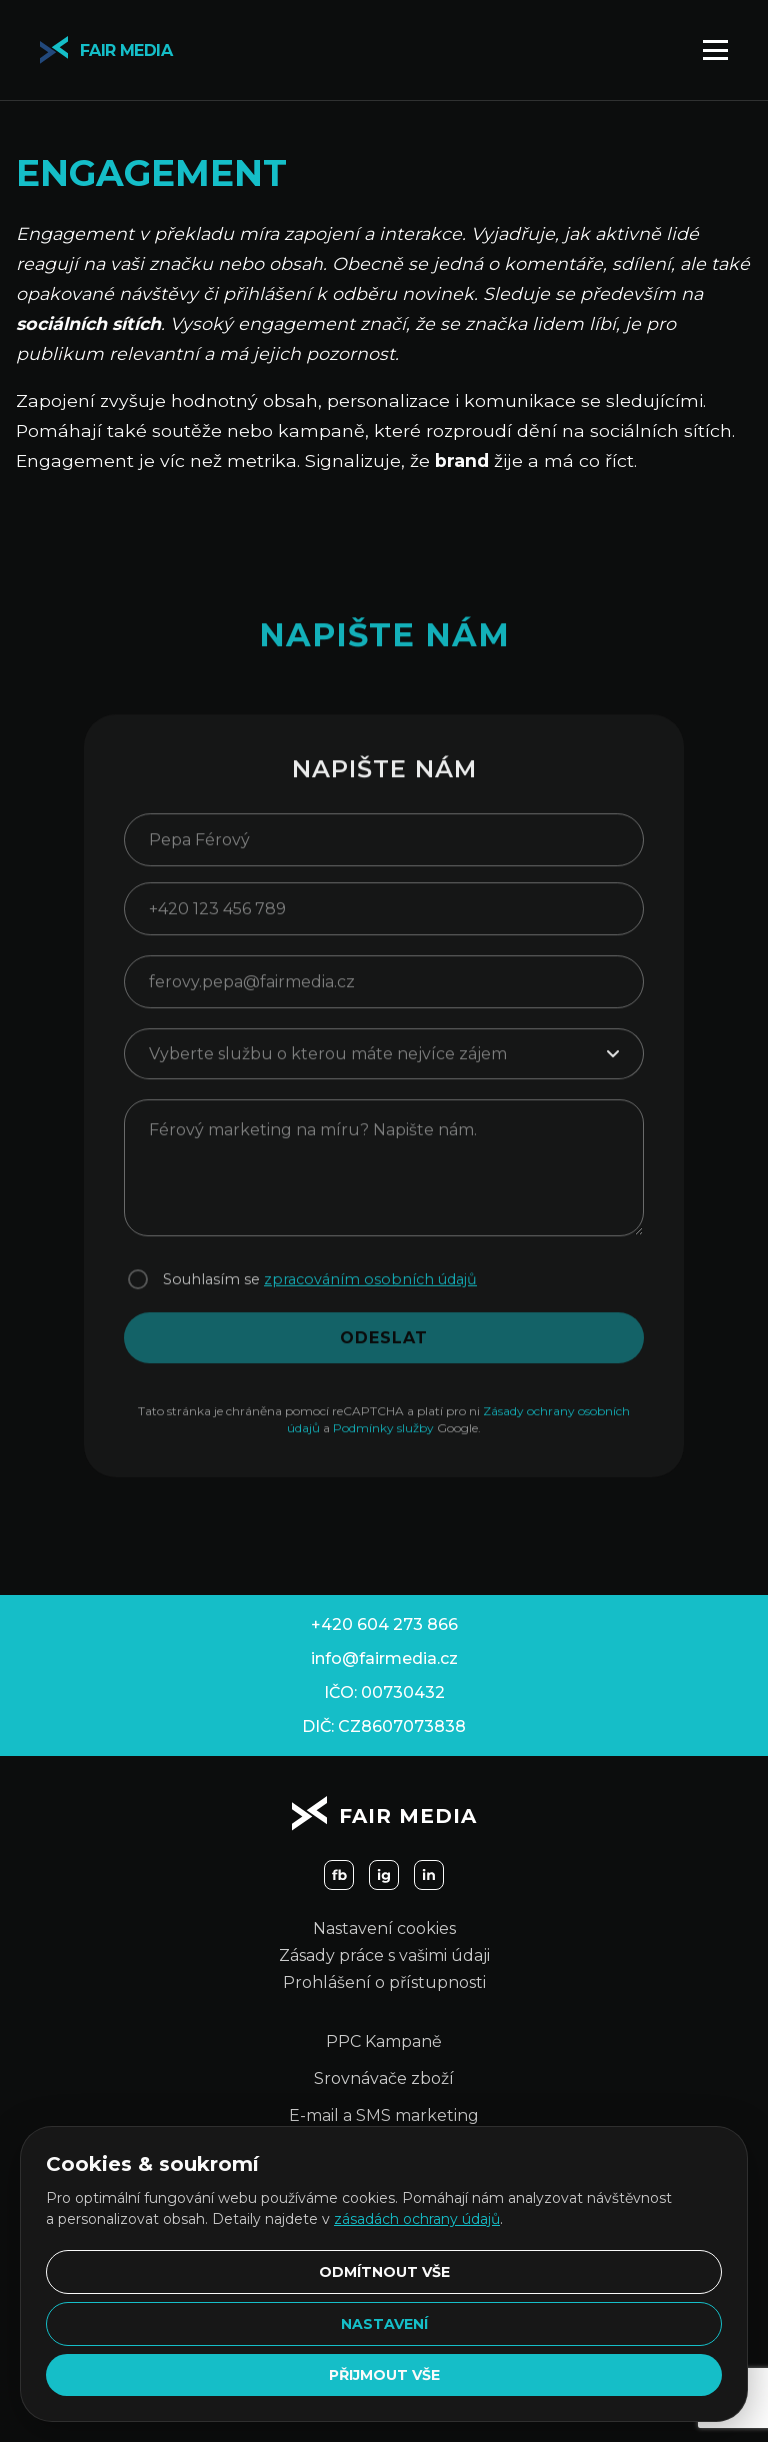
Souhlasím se (320, 1291)
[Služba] (384, 1065)
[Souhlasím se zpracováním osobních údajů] (138, 1291)
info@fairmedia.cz (384, 1658)
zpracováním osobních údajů (370, 1291)
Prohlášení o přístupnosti (384, 1982)
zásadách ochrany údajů (417, 2219)
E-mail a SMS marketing (384, 2115)
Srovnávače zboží (384, 2078)
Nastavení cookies (384, 1928)
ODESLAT (384, 1349)
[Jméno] (384, 851)
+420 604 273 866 (384, 1624)
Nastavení (384, 2324)
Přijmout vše (384, 2375)
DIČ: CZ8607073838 (384, 1726)
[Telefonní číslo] (384, 920)
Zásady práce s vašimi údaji (384, 1955)
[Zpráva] (384, 1179)
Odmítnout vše (384, 2272)
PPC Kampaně (384, 2041)
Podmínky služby (383, 1439)
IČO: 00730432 (384, 1692)
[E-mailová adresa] (384, 993)
